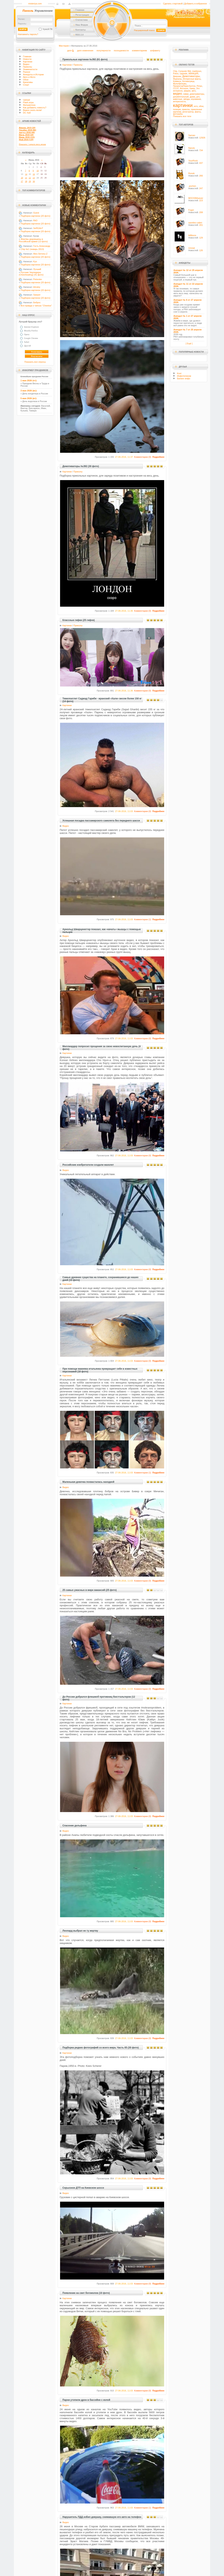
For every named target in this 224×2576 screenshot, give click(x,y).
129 (201, 237)
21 (26, 177)
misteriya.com (35, 3)
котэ (196, 106)
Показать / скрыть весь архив (32, 144)
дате (69, 50)
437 (201, 163)
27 (22, 181)
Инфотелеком (184, 376)
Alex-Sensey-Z (40, 254)
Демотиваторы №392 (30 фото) (80, 466)
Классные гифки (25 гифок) (78, 620)
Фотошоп (184, 88)
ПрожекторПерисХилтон (184, 86)
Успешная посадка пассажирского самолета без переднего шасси (101, 820)
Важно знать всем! (32, 110)
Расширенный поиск (144, 30)
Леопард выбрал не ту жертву (80, 1930)
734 (201, 150)
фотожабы (178, 114)
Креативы (28, 82)
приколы (186, 109)
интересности (179, 101)
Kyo (35, 261)
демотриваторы (197, 94)
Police (175, 73)
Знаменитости (30, 69)
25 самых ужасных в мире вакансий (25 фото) (89, 1590)
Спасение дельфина (74, 1825)
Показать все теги (182, 116)
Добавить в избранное (195, 3)
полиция (177, 109)
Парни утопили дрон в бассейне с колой (86, 2400)
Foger (191, 210)
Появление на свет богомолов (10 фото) (86, 2293)
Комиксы (177, 81)
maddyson (196, 71)
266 (201, 175)
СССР (176, 88)
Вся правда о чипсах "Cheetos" (36, 305)
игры (28, 102)
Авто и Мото (29, 77)
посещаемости (121, 50)
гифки (186, 94)
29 (30, 181)
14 (26, 174)
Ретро (199, 86)
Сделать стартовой (172, 3)
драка (192, 97)
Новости (27, 59)
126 (201, 250)
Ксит (179, 373)
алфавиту (155, 50)
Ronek (191, 173)
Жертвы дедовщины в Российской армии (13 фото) (33, 240)
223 (201, 200)
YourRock (193, 160)
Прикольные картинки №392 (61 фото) (85, 59)
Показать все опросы (35, 362)
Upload (26, 100)
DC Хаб (27, 113)
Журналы (177, 79)
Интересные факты (192, 79)
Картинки (27, 61)
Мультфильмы (179, 84)
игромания (196, 99)
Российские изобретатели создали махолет (88, 1164)
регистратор (187, 112)
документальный (181, 97)
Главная (27, 56)
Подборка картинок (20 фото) (35, 216)
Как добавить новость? (34, 107)
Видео (26, 64)
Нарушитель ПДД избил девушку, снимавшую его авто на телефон (101, 2517)
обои (201, 106)
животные (177, 99)
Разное (26, 72)
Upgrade (183, 73)
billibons (192, 235)
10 (37, 170)
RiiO (35, 220)
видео (177, 93)
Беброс (36, 302)
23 (34, 177)
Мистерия (64, 46)
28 (26, 181)
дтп (197, 97)
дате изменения (85, 50)
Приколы (27, 67)
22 (30, 177)
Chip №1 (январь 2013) (32, 249)
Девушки (177, 76)
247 (201, 188)
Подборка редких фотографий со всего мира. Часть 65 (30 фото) (100, 2047)
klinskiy (36, 287)
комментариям (139, 50)
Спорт (26, 85)
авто (194, 91)
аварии (187, 91)
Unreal (191, 248)
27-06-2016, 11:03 (124, 811)
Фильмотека (29, 105)
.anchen (192, 186)
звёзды (186, 99)
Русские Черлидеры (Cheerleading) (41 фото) (31, 273)
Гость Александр (41, 246)
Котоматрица (188, 81)
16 (34, 174)
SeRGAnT (38, 228)
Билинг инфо (183, 378)
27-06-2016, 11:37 (124, 457)
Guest (36, 213)
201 (201, 225)
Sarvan (191, 135)
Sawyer (36, 295)
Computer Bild (184, 71)
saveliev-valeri (195, 222)
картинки (183, 105)
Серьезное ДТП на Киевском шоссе (83, 2187)
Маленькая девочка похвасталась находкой (88, 1482)
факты (198, 112)
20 (22, 177)
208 (201, 212)
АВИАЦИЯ (193, 73)
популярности (104, 50)
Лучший (37, 269)
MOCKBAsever (195, 198)
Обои (25, 79)
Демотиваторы (191, 76)
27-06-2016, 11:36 (124, 611)
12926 (202, 137)
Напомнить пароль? (28, 34)
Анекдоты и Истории (33, 74)
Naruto (191, 148)
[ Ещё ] (189, 343)
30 (34, 181)
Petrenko (37, 279)
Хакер (192, 88)
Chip (175, 71)
